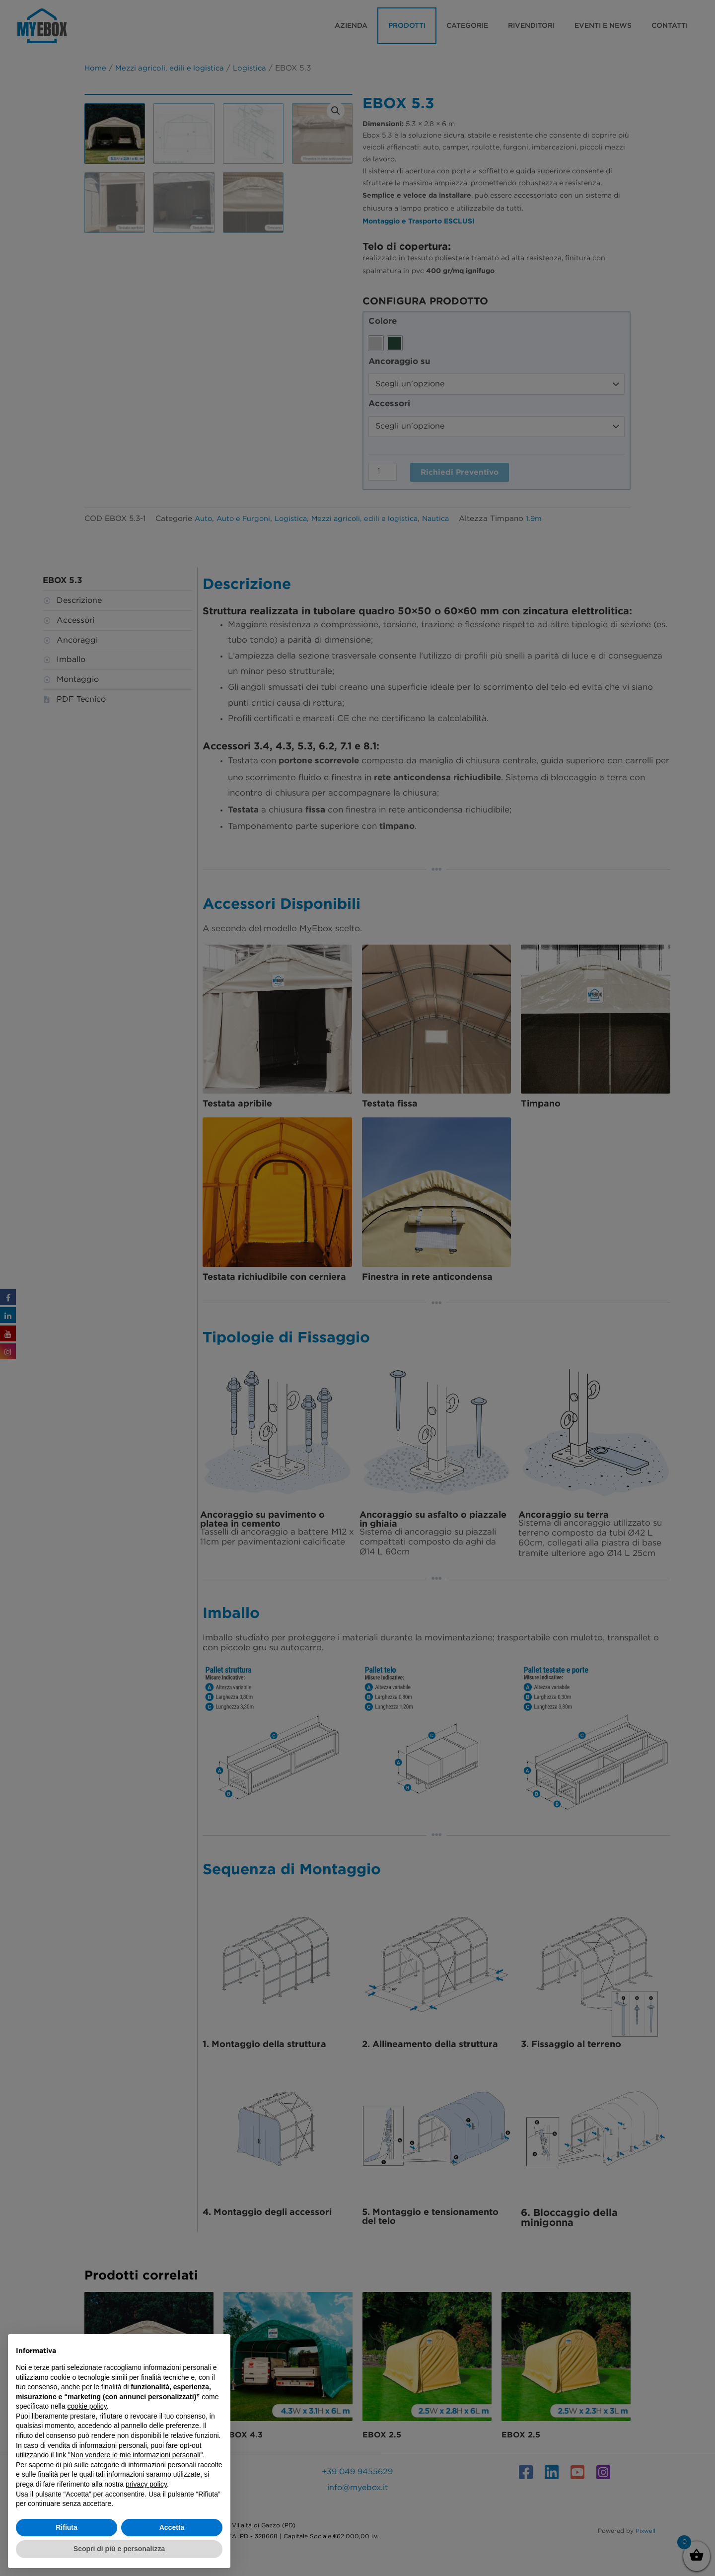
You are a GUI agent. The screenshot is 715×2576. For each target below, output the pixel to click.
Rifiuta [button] (66, 2527)
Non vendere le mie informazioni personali (135, 2455)
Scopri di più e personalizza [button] (119, 2549)
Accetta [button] (172, 2527)
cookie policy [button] (87, 2406)
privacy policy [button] (146, 2484)
